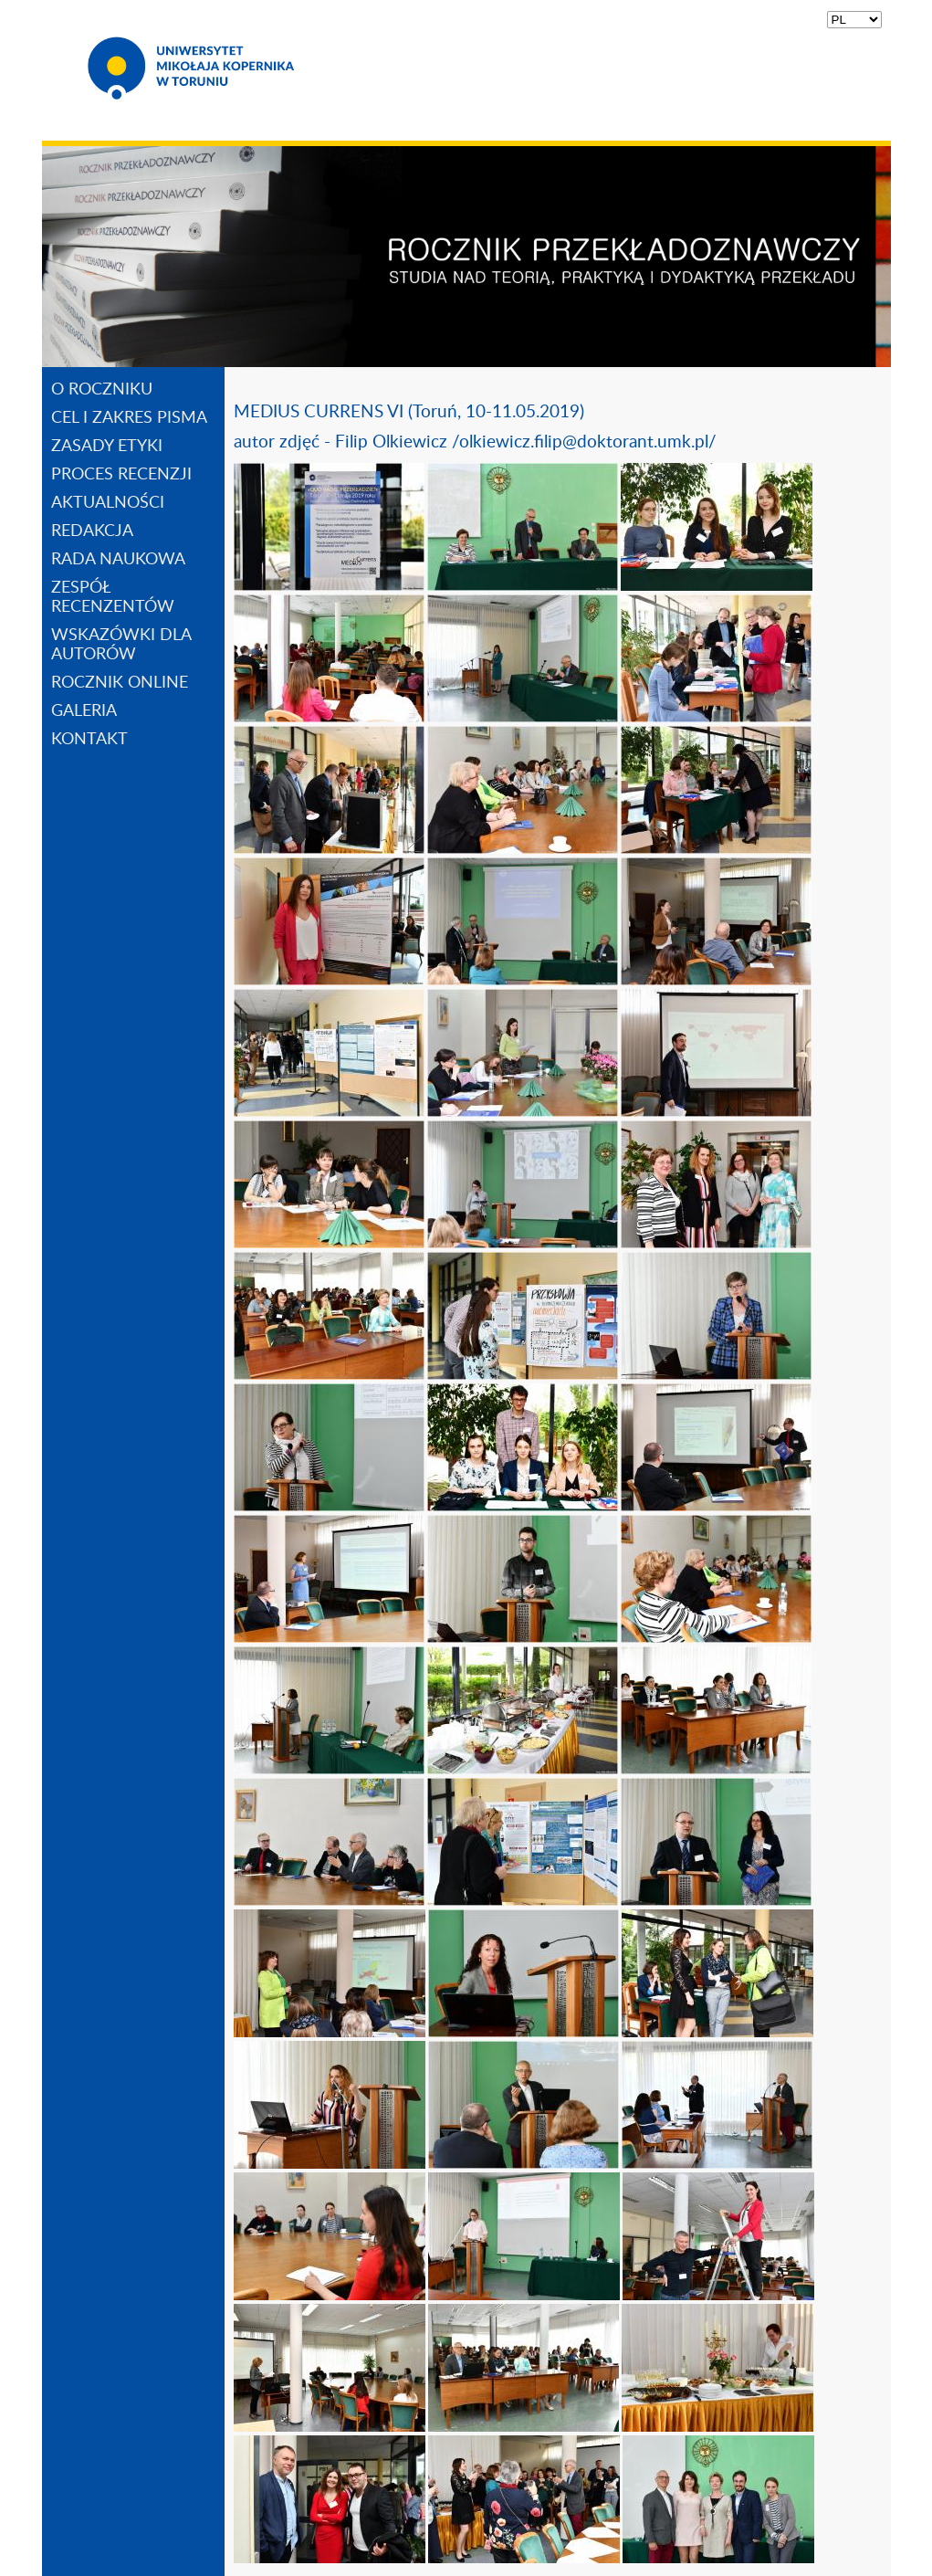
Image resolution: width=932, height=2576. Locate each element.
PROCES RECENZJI (121, 475)
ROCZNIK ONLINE (119, 683)
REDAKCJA (92, 531)
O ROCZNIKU (101, 390)
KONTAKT (89, 739)
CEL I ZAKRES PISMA (129, 418)
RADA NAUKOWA (118, 560)
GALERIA (84, 711)
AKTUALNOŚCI (107, 503)
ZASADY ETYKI (106, 446)
